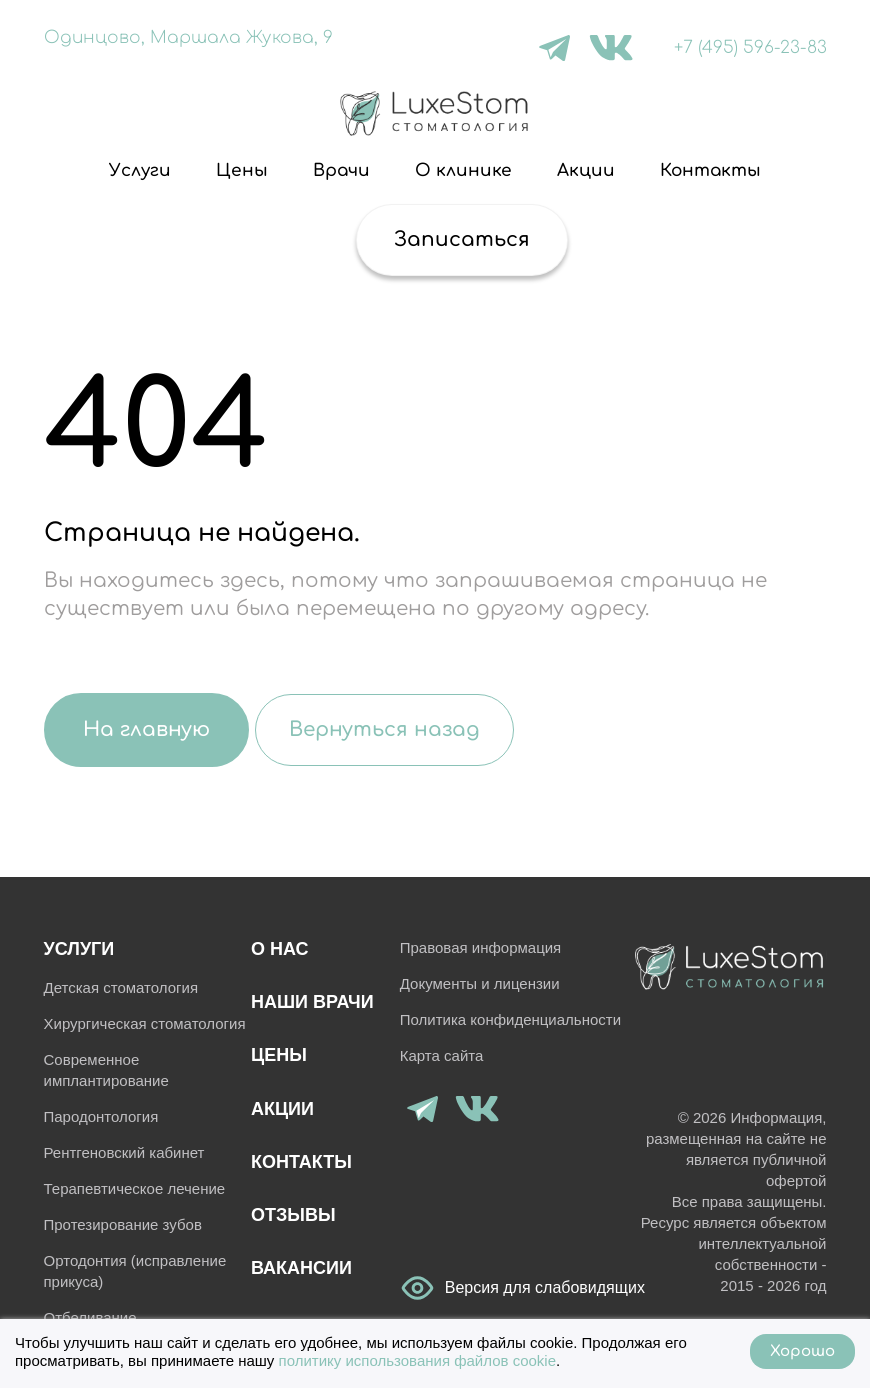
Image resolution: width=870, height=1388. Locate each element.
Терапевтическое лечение (135, 1188)
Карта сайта (442, 1055)
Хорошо (802, 1351)
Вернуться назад (384, 729)
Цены (242, 170)
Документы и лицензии (480, 983)
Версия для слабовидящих (417, 1288)
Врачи (341, 170)
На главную (146, 729)
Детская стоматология (121, 987)
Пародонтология (101, 1116)
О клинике (463, 170)
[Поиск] (314, 240)
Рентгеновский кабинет (124, 1152)
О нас (280, 949)
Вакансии (301, 1268)
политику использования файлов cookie (417, 1360)
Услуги (140, 170)
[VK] (611, 48)
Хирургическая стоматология (145, 1023)
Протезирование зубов (123, 1224)
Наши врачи (312, 1002)
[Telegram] (554, 48)
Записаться (462, 239)
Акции (586, 170)
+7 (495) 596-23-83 (750, 47)
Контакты (710, 170)
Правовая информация (480, 947)
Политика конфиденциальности (510, 1019)
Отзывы (293, 1215)
